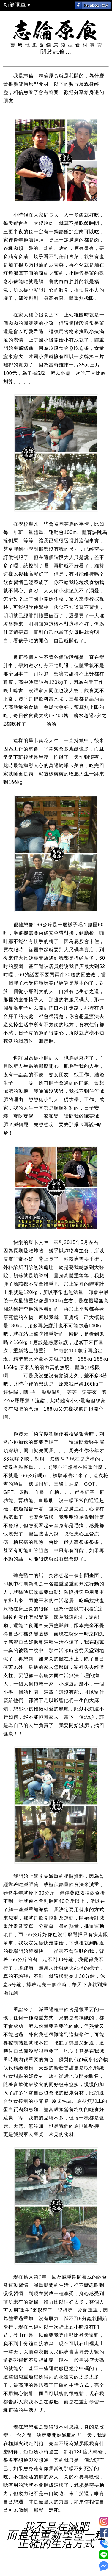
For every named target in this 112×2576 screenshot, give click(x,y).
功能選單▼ (18, 5)
